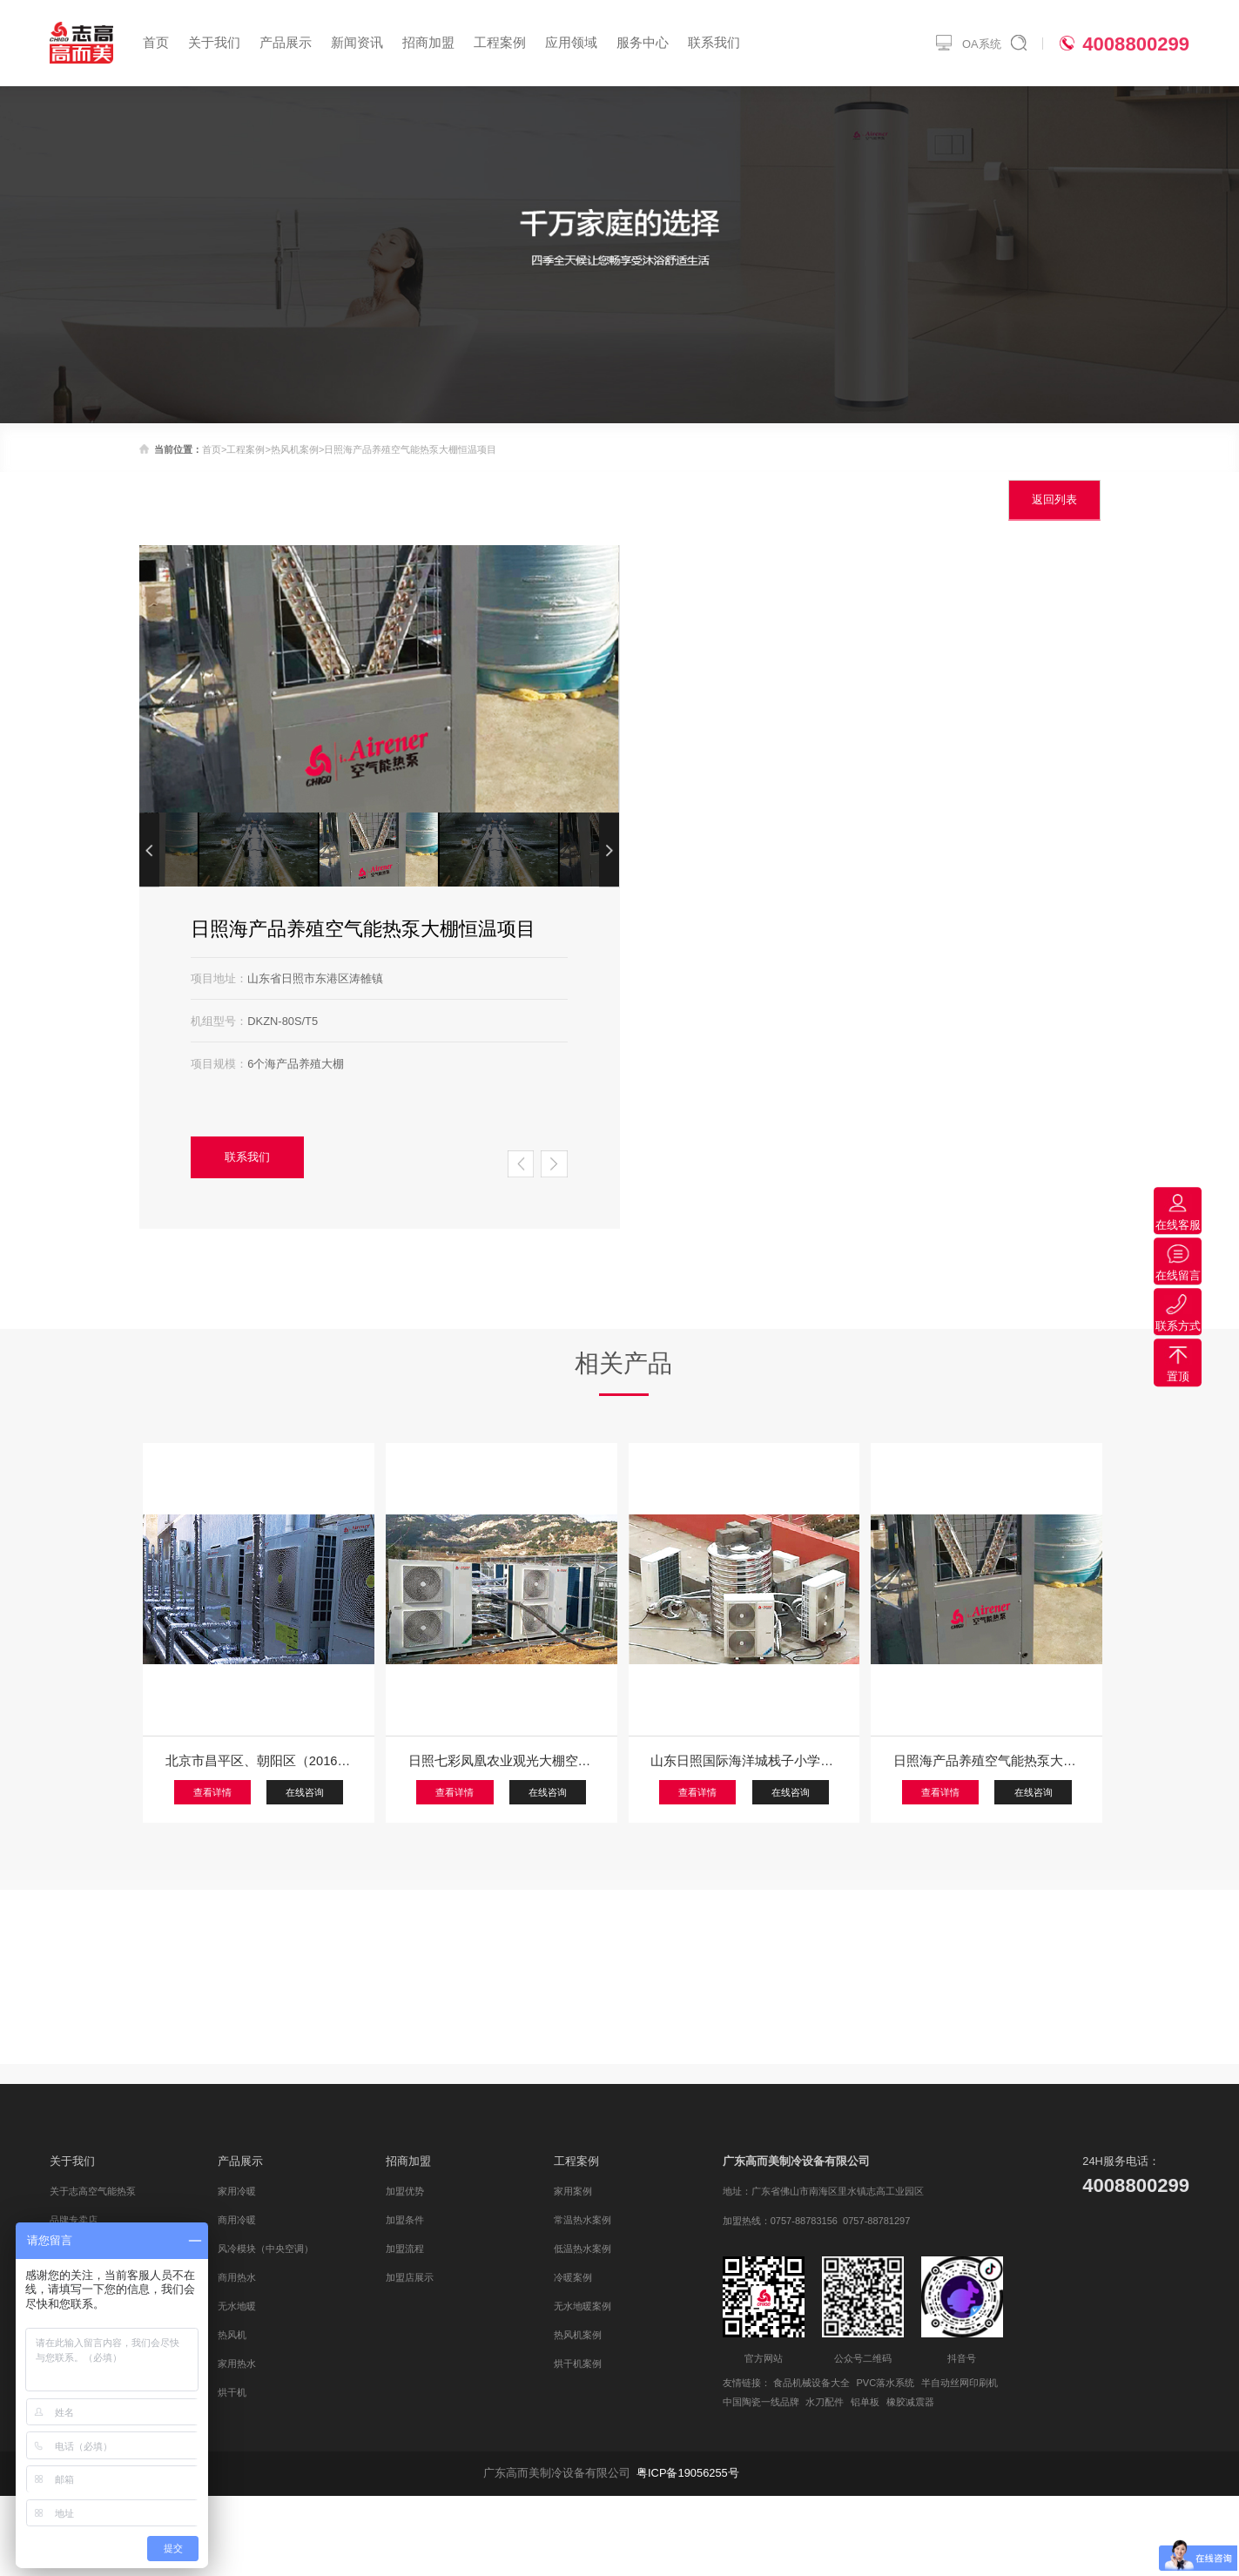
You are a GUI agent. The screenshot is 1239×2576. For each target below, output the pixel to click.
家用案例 (573, 2191)
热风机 (232, 2335)
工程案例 (500, 43)
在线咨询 (305, 1792)
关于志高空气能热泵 (93, 2191)
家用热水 (237, 2363)
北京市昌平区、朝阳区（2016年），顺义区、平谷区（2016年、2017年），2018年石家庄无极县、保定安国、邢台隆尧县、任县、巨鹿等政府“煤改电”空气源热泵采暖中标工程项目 (258, 1761)
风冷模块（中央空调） (265, 2248)
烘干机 (232, 2392)
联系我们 (714, 43)
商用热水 (237, 2277)
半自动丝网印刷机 (959, 2382)
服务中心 (642, 43)
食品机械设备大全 (811, 2382)
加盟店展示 (410, 2277)
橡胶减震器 (910, 2402)
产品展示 (285, 43)
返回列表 (1054, 499)
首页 (156, 43)
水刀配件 (824, 2402)
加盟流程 (405, 2248)
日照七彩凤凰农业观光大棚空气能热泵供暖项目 (501, 1761)
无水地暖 (237, 2306)
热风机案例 (295, 449)
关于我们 (214, 43)
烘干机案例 (578, 2363)
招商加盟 (428, 43)
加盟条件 (405, 2220)
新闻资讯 (357, 43)
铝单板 (865, 2402)
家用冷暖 (237, 2191)
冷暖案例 (573, 2277)
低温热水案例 (582, 2248)
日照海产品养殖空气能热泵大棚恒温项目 (986, 1761)
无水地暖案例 (582, 2306)
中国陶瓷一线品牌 (761, 2402)
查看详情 (212, 1792)
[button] (609, 850)
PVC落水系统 (885, 2382)
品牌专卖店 (74, 2220)
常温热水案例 (582, 2220)
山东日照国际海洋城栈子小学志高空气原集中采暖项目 (743, 1761)
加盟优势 (405, 2191)
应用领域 (571, 43)
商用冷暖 (237, 2220)
